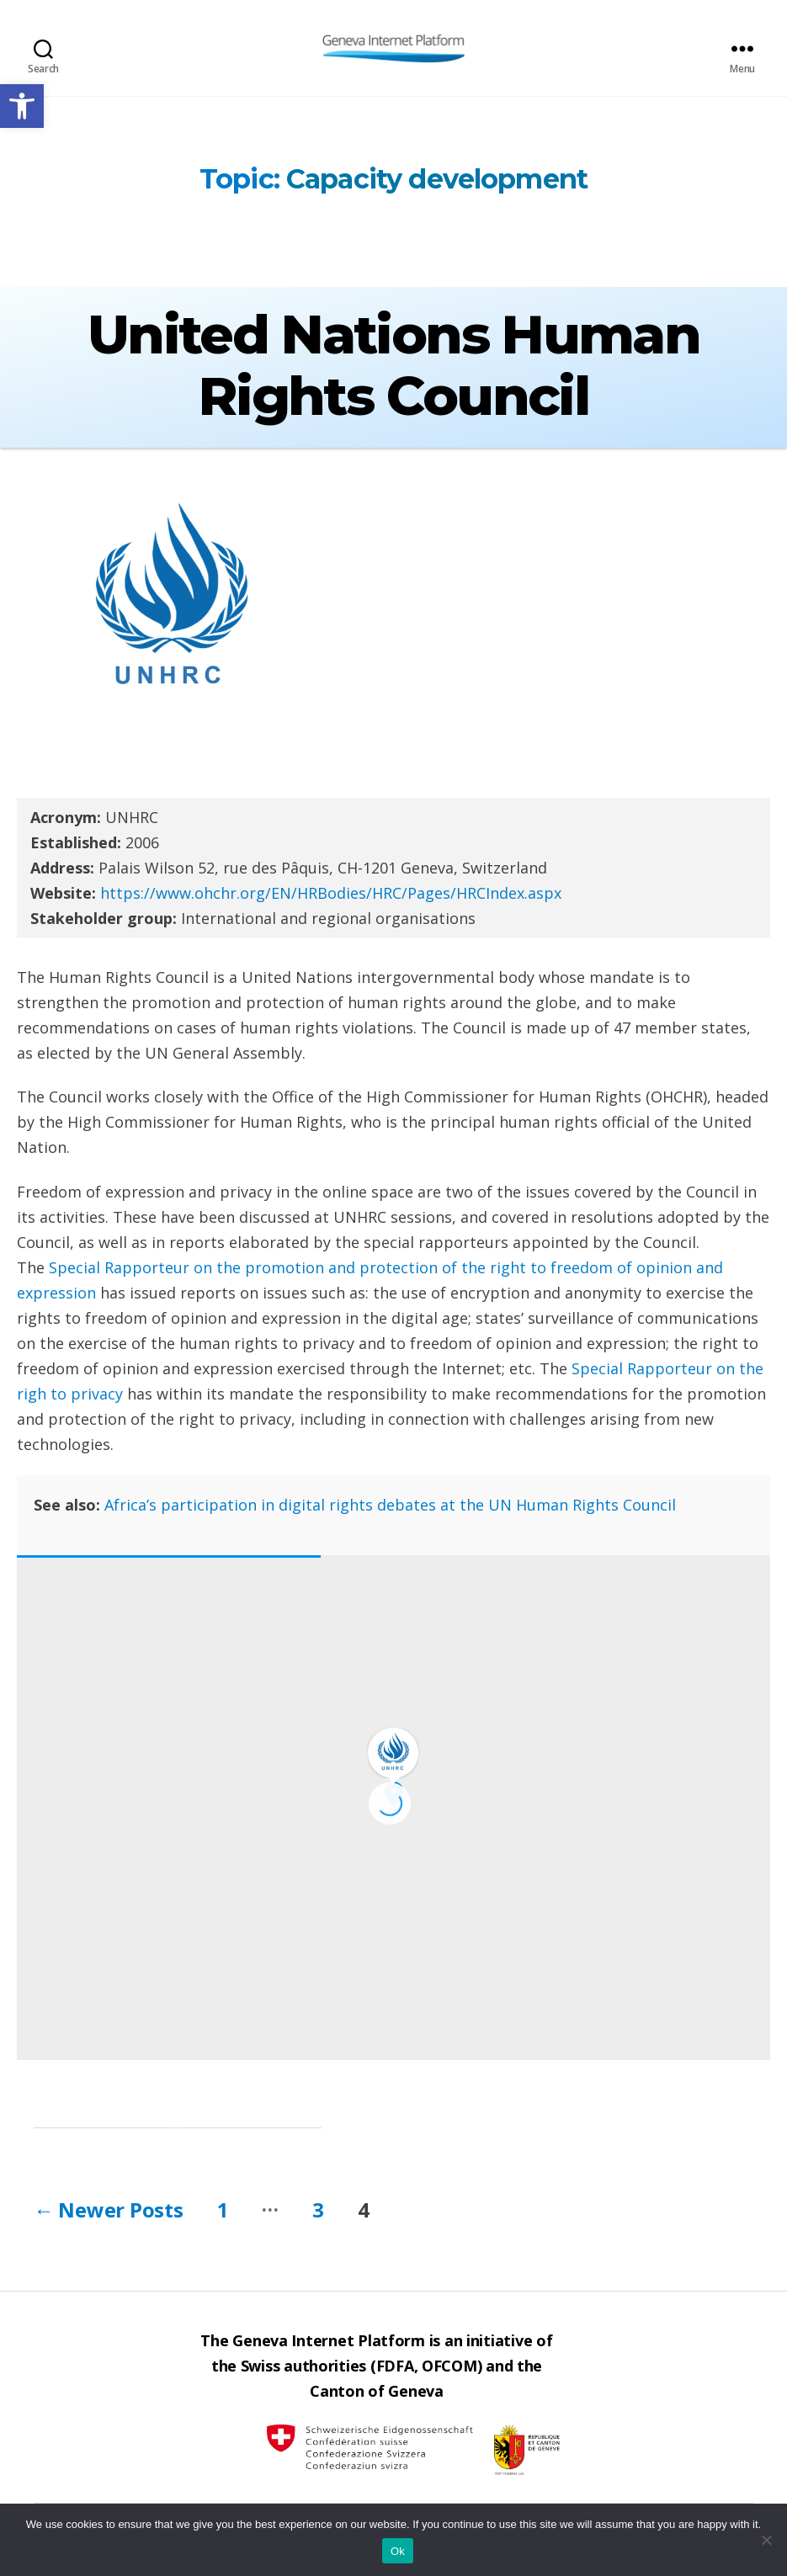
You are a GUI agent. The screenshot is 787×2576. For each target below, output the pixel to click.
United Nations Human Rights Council (393, 364)
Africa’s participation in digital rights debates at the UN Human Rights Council (390, 1505)
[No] (766, 2539)
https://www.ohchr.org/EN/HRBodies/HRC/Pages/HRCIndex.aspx (330, 893)
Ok (398, 2551)
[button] (22, 106)
